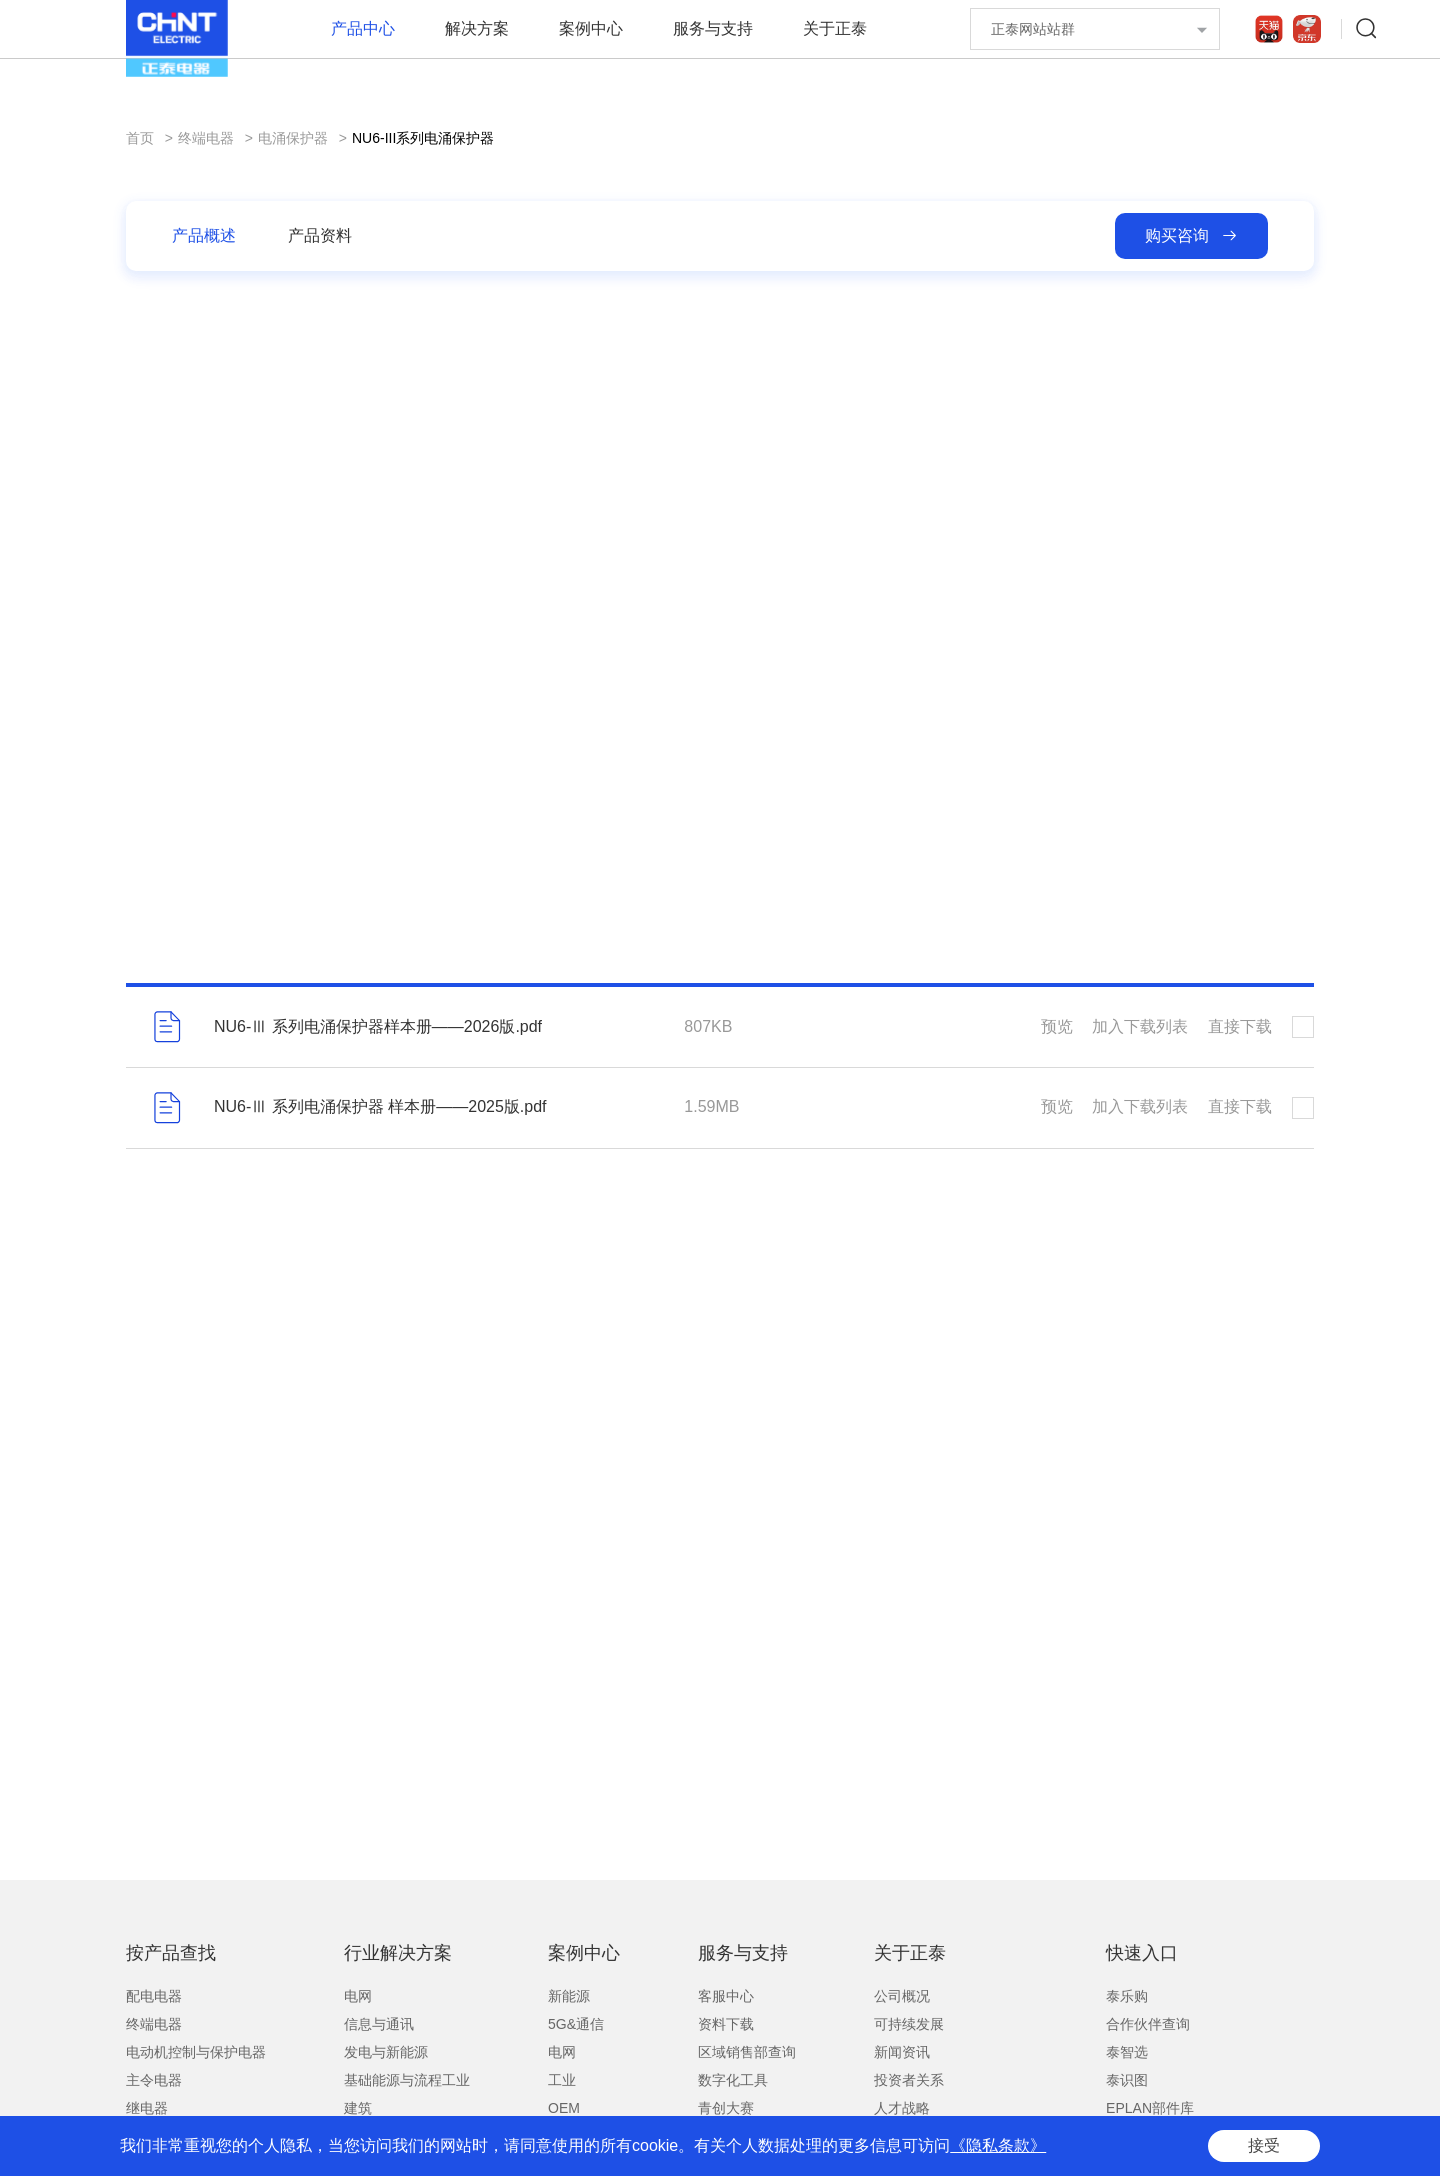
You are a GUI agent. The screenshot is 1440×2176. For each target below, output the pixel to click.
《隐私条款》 (998, 2145)
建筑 (358, 2108)
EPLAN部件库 (1150, 2108)
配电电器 (154, 1996)
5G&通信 (576, 2024)
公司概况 (902, 1996)
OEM (564, 2108)
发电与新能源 (386, 2052)
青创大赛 (726, 2108)
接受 (1264, 2145)
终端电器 (206, 138)
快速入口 (1142, 1953)
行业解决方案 (398, 1953)
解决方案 (477, 28)
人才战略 (902, 2108)
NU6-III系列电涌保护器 (423, 138)
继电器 (147, 2108)
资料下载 (726, 2024)
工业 (562, 2080)
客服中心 (726, 1996)
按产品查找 (171, 1953)
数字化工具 (733, 2080)
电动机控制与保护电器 (196, 2052)
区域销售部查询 (747, 2052)
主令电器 (154, 2080)
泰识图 (1127, 2080)
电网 (358, 1996)
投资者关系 (909, 2080)
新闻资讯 (902, 2052)
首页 (140, 138)
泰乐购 (1127, 1996)
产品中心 (363, 28)
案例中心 (591, 28)
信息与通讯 (379, 2024)
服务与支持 (713, 28)
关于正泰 (835, 28)
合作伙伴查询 (1148, 2024)
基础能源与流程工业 (407, 2080)
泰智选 (1127, 2052)
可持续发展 (909, 2024)
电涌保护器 (293, 138)
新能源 (569, 1996)
